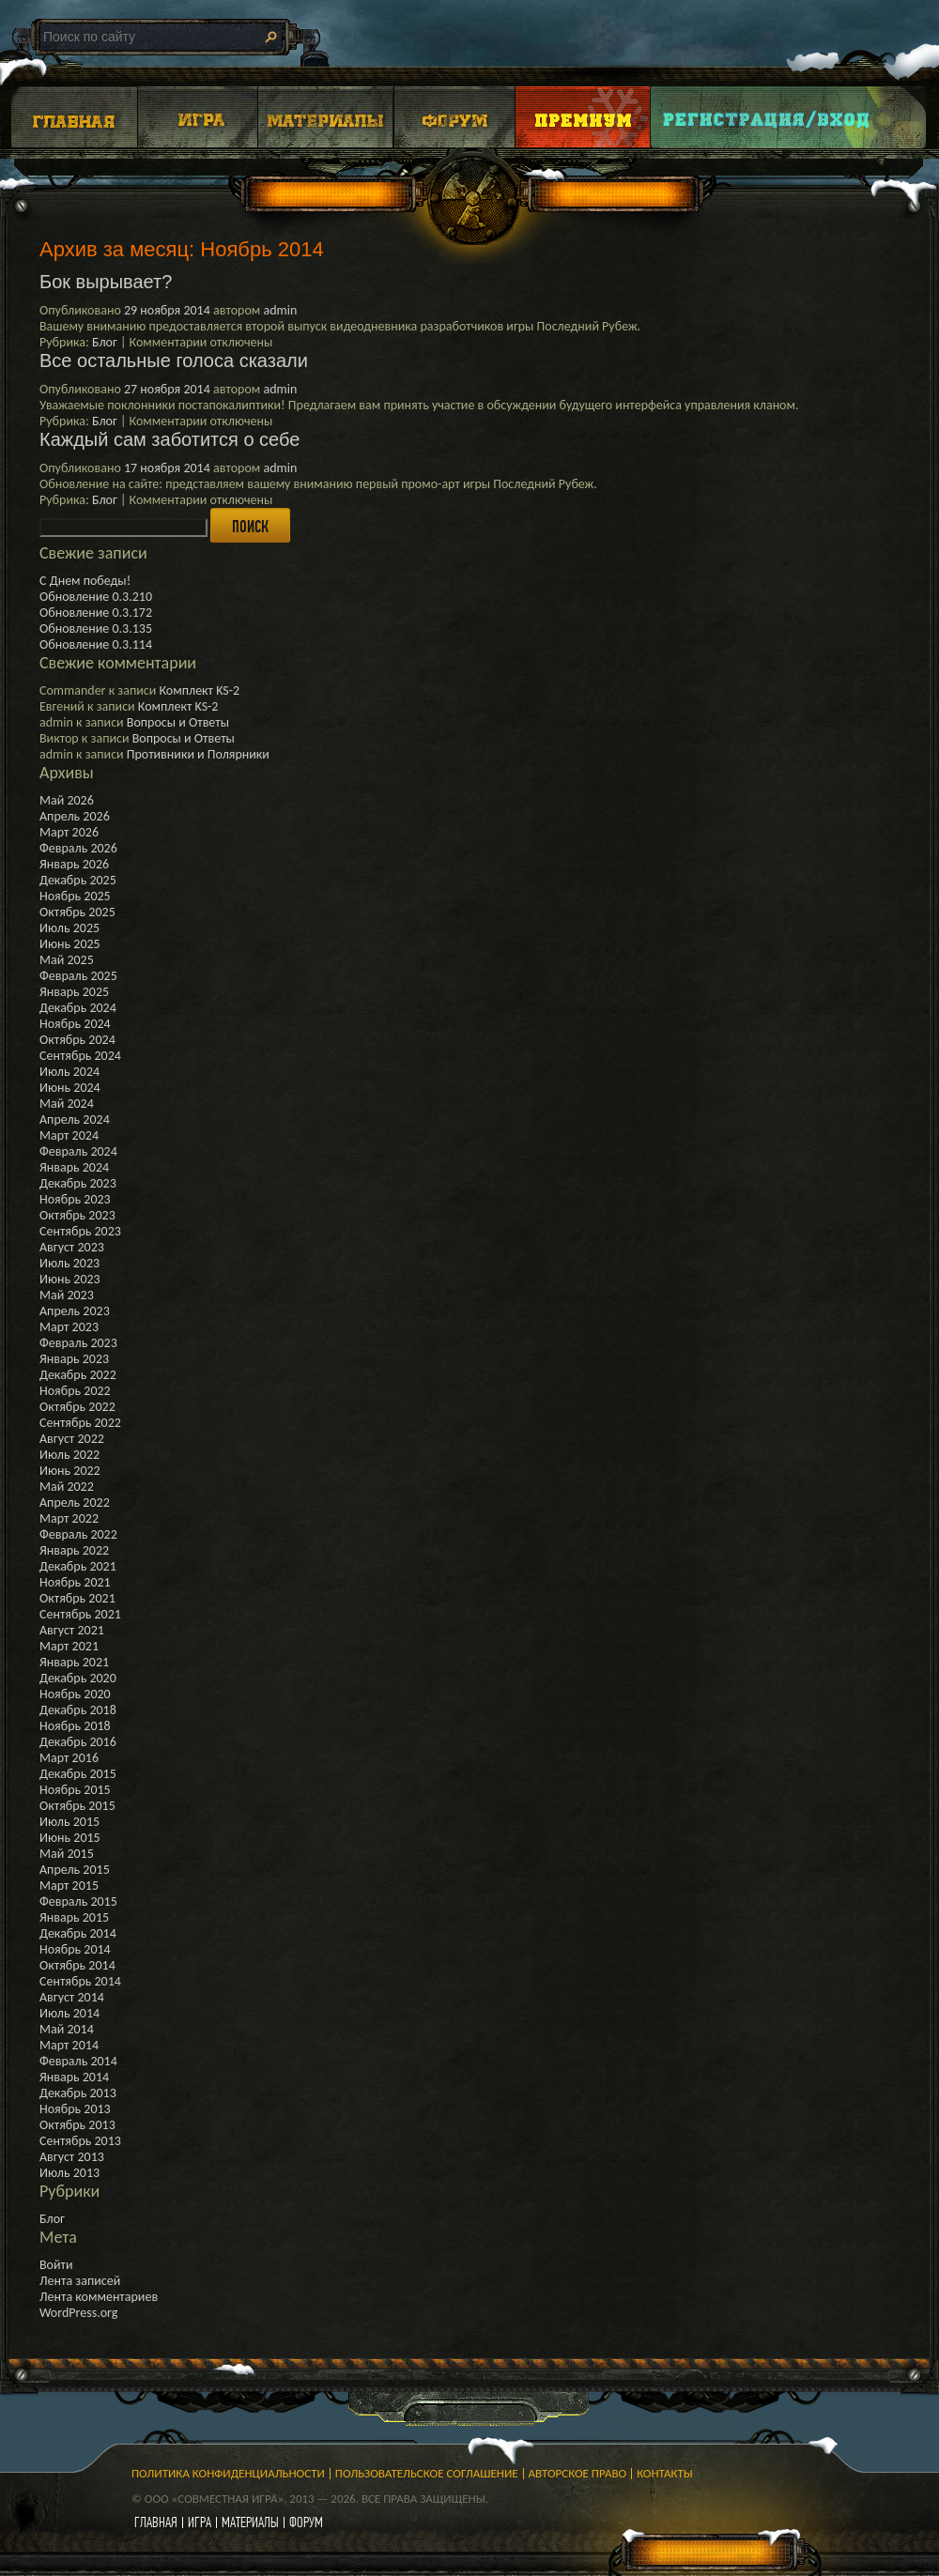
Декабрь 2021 (77, 1566)
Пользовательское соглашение (426, 2473)
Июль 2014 (69, 2013)
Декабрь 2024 (77, 1008)
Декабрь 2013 (77, 2093)
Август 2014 (71, 1997)
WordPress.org (78, 2313)
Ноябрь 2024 (75, 1024)
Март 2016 (69, 1758)
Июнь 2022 (69, 1471)
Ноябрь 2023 (75, 1199)
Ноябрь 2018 (75, 1726)
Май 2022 (66, 1487)
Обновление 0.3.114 (95, 644)
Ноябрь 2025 (75, 896)
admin (280, 310)
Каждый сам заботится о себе (169, 439)
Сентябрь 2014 (80, 1981)
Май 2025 (66, 960)
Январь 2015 (74, 1917)
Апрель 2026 (74, 816)
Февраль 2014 (78, 2061)
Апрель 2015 (74, 1870)
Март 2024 (69, 1135)
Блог (104, 342)
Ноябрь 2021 (75, 1582)
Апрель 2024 (74, 1119)
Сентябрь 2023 (80, 1231)
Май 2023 (66, 1295)
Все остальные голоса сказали (173, 360)
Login (767, 116)
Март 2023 (69, 1327)
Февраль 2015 (78, 1901)
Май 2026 (66, 800)
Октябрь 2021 (77, 1598)
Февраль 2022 (78, 1534)
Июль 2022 (69, 1455)
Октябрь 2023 (77, 1215)
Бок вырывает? (105, 281)
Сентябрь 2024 (80, 1056)
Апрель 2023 (74, 1311)
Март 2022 (69, 1518)
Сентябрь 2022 (80, 1423)
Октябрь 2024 (77, 1040)
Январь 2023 (74, 1359)
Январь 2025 (74, 992)
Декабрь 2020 (77, 1678)
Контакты (665, 2473)
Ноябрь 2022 (75, 1391)
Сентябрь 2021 (80, 1614)
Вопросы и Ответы (178, 722)
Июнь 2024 (69, 1088)
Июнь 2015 (69, 1838)
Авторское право (578, 2473)
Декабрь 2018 (77, 1710)
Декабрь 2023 (77, 1183)
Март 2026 (69, 832)
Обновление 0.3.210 (95, 597)
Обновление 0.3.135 (95, 628)
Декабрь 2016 (77, 1742)
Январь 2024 (74, 1167)
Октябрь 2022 (77, 1407)
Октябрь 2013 (77, 2125)
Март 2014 (69, 2045)
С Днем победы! (85, 581)
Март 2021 (69, 1646)
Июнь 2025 (69, 944)
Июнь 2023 (69, 1279)
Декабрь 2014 (77, 1933)
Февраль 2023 (78, 1343)
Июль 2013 (69, 2173)
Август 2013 (71, 2157)
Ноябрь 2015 (75, 1790)
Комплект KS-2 (199, 690)
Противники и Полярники (198, 754)
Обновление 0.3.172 (95, 613)
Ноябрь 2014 (75, 1949)
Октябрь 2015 (77, 1806)
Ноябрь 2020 (75, 1694)
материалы (250, 2522)
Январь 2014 (74, 2077)
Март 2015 (69, 1886)
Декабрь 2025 (77, 880)
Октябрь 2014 (77, 1965)
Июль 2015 (69, 1822)
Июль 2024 (69, 1072)
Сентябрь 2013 (80, 2141)
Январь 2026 (74, 864)
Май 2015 (66, 1854)
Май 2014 (66, 2029)
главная (155, 2522)
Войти (56, 2265)
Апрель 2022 (74, 1502)
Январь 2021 (74, 1662)
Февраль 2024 (78, 1151)
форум (306, 2522)
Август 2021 (71, 1630)
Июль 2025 (69, 928)
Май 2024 (66, 1104)
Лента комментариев (98, 2297)
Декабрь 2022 (77, 1375)
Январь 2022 (74, 1550)
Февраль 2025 (78, 976)
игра (199, 2522)
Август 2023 (71, 1247)
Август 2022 (71, 1439)
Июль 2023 (69, 1263)
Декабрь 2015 (77, 1774)
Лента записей (79, 2281)
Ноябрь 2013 (75, 2109)
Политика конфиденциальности (228, 2473)
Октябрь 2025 (77, 912)
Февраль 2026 (78, 848)
